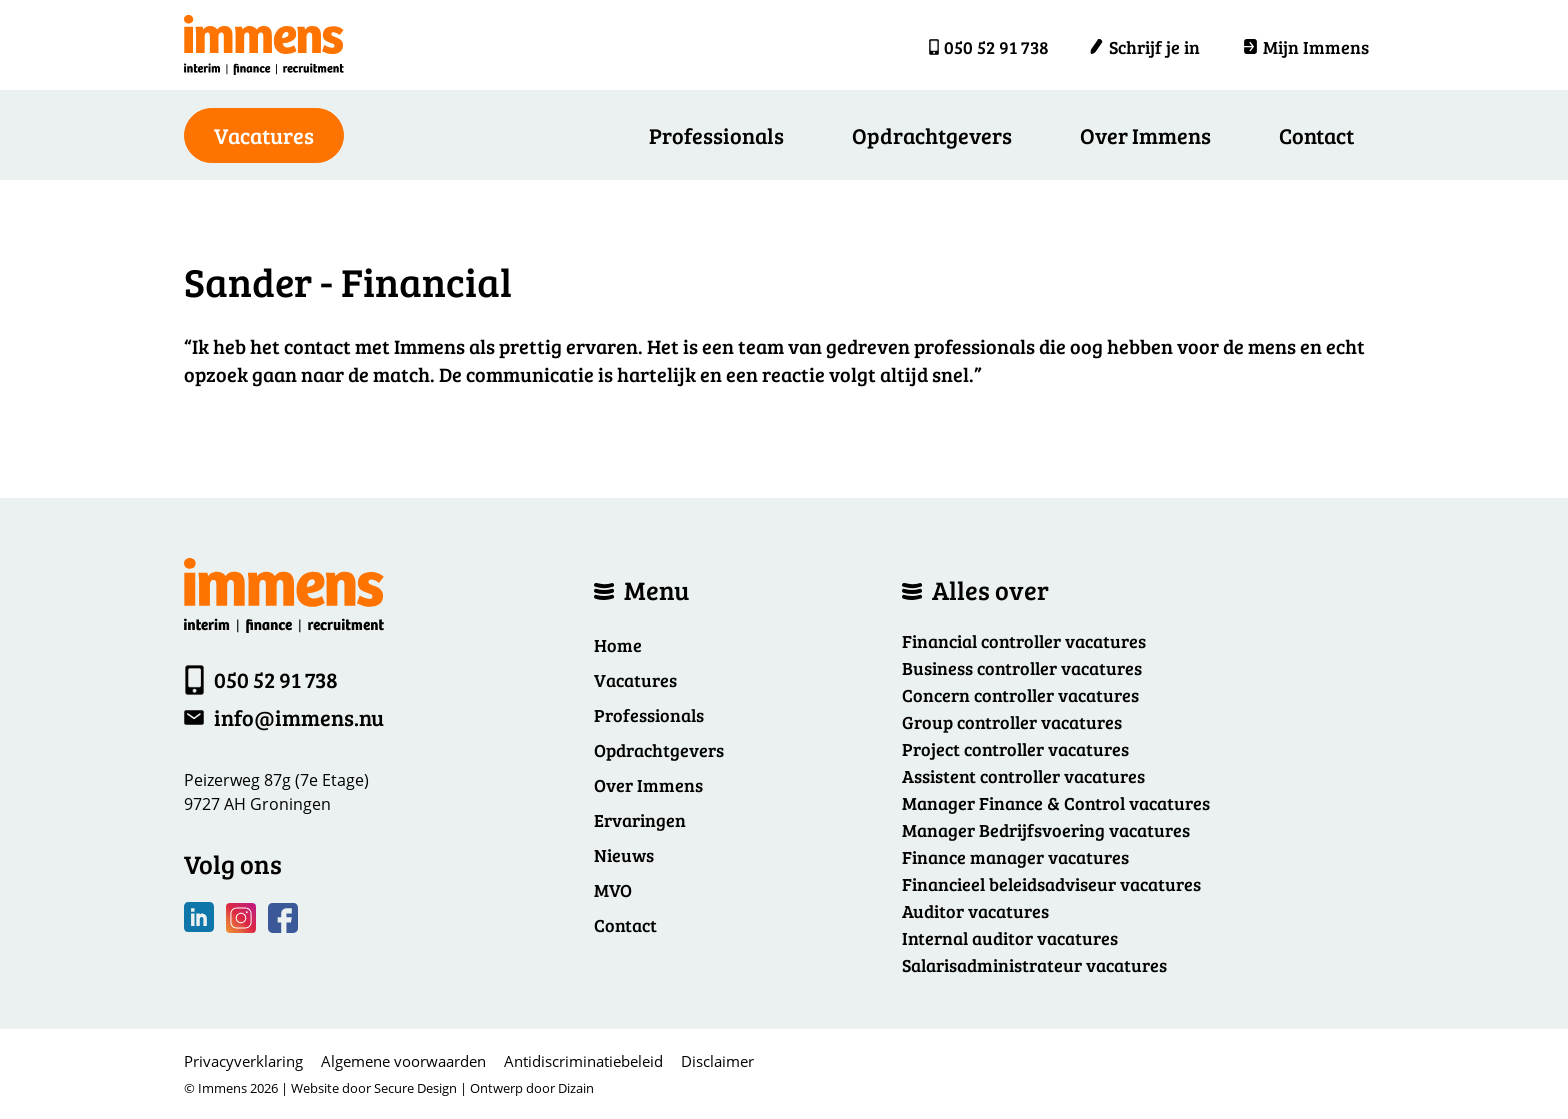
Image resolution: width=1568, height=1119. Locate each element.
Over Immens (1145, 135)
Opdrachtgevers (932, 135)
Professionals (716, 135)
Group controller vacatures (1012, 722)
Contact (1316, 135)
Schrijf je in (1144, 47)
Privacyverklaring (243, 1061)
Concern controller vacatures (1020, 695)
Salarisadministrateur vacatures (1034, 965)
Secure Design (415, 1088)
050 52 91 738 (996, 47)
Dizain (576, 1088)
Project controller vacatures (1015, 749)
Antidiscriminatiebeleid (583, 1061)
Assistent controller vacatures (1023, 776)
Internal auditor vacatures (1010, 938)
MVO (613, 890)
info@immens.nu (299, 717)
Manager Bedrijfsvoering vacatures (1046, 830)
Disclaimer (717, 1061)
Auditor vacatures (975, 911)
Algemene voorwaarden (403, 1061)
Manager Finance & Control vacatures (1056, 803)
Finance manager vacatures (1015, 857)
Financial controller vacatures (1024, 641)
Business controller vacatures (1022, 668)
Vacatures (635, 680)
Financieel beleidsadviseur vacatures (1051, 884)
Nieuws (624, 855)
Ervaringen (640, 820)
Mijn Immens (1306, 47)
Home (618, 645)
